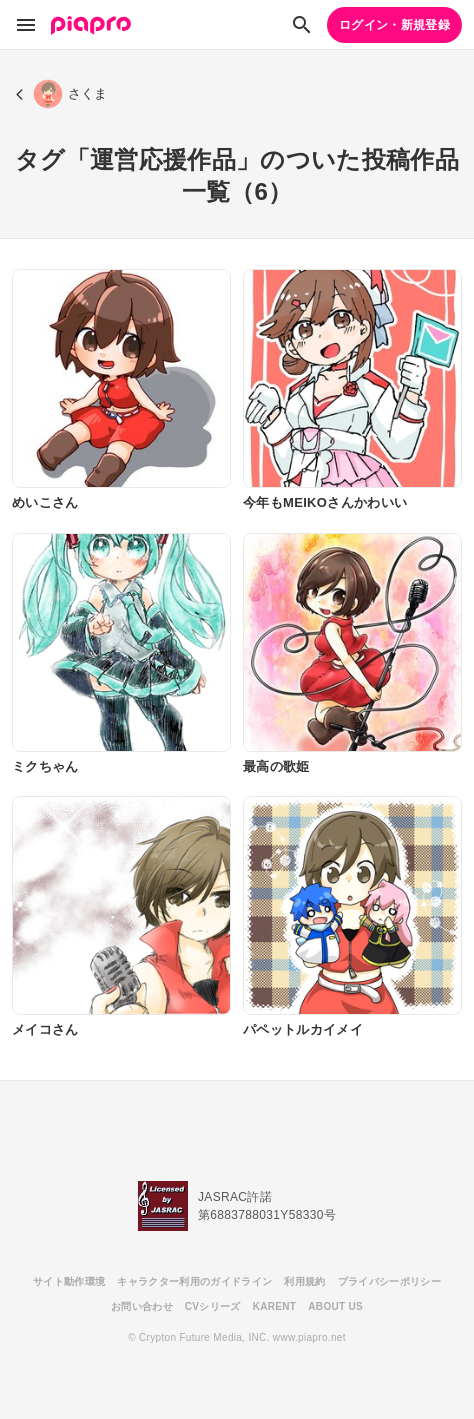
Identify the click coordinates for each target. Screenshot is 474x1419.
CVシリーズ (213, 1306)
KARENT (275, 1306)
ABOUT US (335, 1306)
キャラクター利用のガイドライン (194, 1281)
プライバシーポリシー (389, 1281)
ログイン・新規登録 (394, 25)
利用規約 (304, 1281)
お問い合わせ (142, 1306)
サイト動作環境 (69, 1281)
